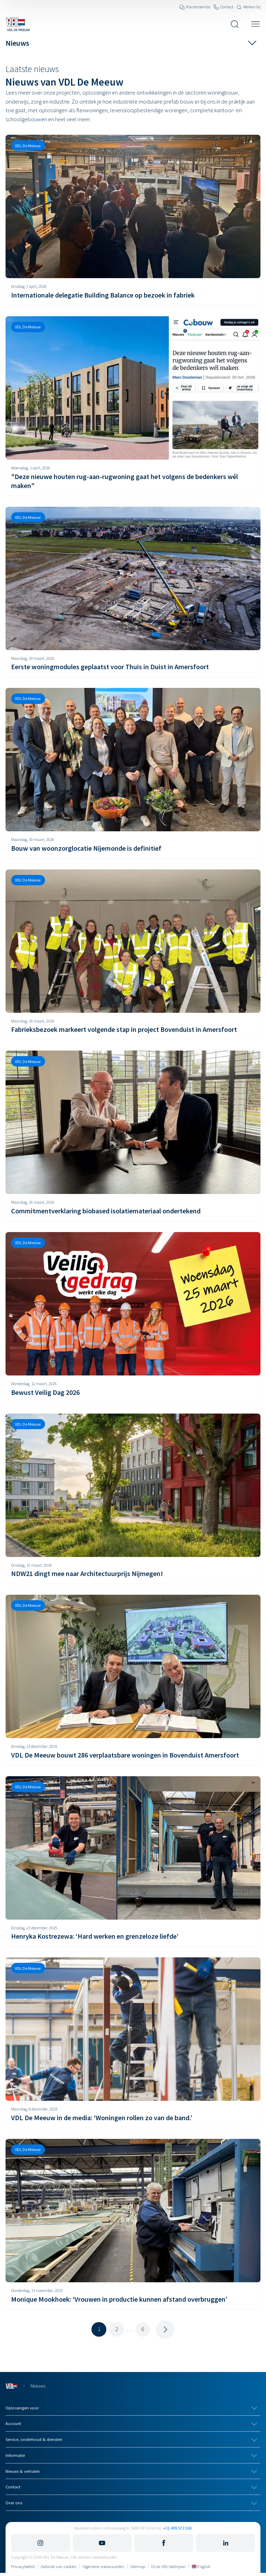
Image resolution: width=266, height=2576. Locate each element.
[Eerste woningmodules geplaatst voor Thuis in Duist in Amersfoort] (133, 592)
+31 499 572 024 (177, 2528)
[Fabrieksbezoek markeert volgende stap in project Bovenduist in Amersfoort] (133, 954)
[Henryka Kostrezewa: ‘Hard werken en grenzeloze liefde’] (133, 1861)
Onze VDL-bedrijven (168, 2566)
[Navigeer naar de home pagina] (18, 24)
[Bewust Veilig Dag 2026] (133, 1317)
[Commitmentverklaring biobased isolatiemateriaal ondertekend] (133, 1136)
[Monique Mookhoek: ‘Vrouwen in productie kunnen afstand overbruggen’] (133, 2224)
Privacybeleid (23, 2566)
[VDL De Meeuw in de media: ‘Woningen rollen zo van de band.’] (133, 2042)
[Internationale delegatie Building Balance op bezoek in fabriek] (133, 220)
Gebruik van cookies (58, 2566)
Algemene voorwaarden (103, 2566)
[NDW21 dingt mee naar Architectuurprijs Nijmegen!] (133, 1499)
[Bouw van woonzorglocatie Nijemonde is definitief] (133, 773)
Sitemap (137, 2566)
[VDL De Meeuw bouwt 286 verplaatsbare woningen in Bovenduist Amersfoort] (133, 1680)
